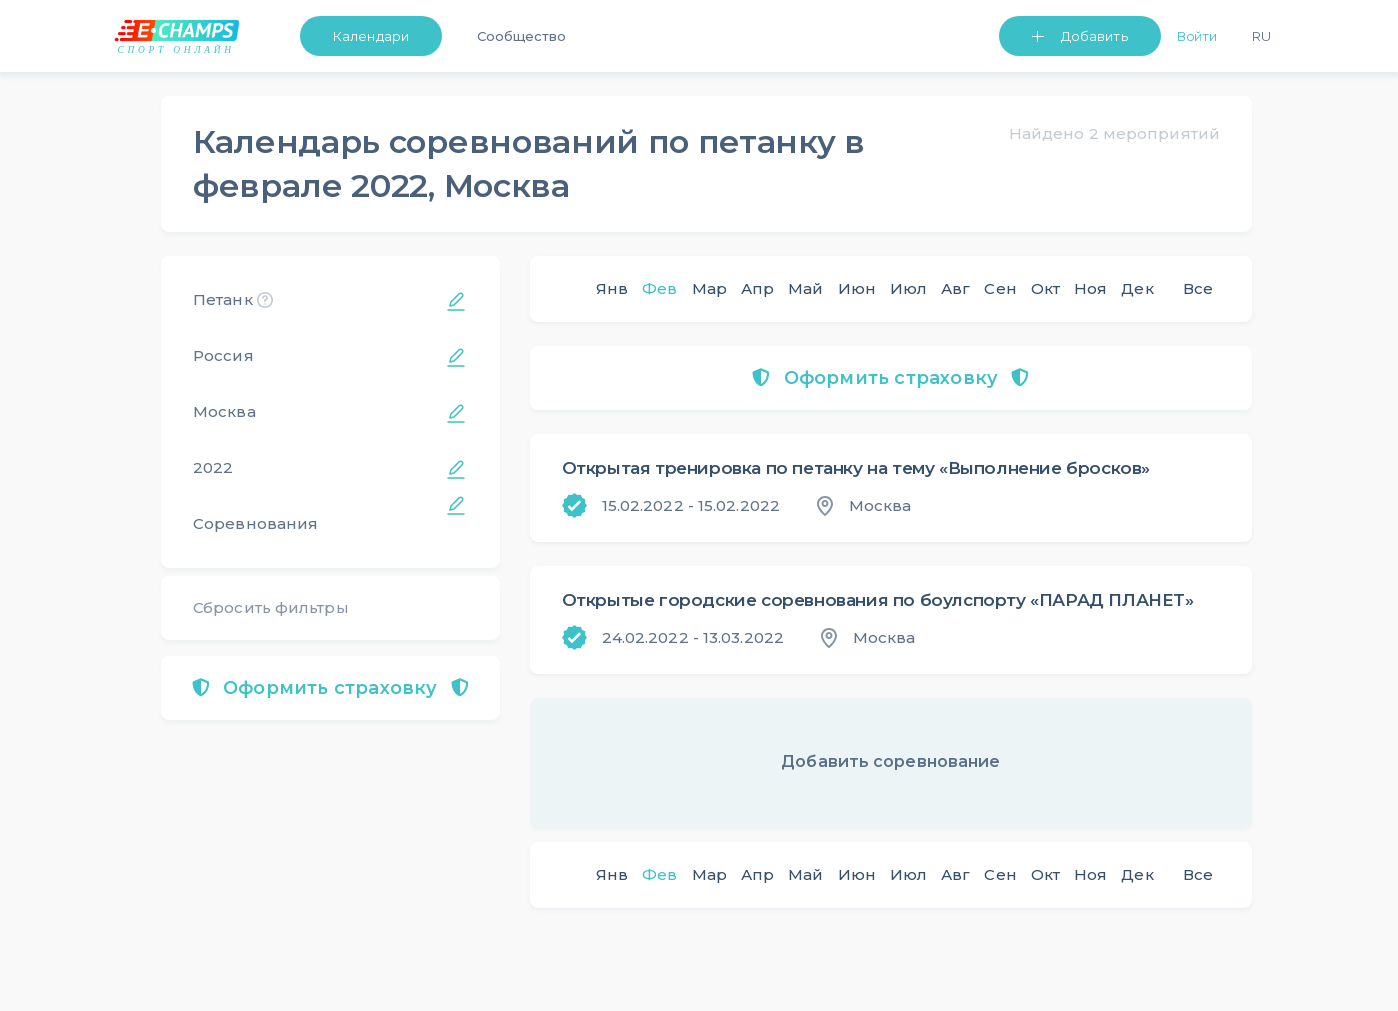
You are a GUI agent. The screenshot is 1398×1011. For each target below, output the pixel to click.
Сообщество (521, 36)
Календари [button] (371, 36)
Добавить (1094, 36)
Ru (1261, 36)
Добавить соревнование (890, 761)
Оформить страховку (330, 688)
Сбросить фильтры (271, 607)
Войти (1197, 36)
